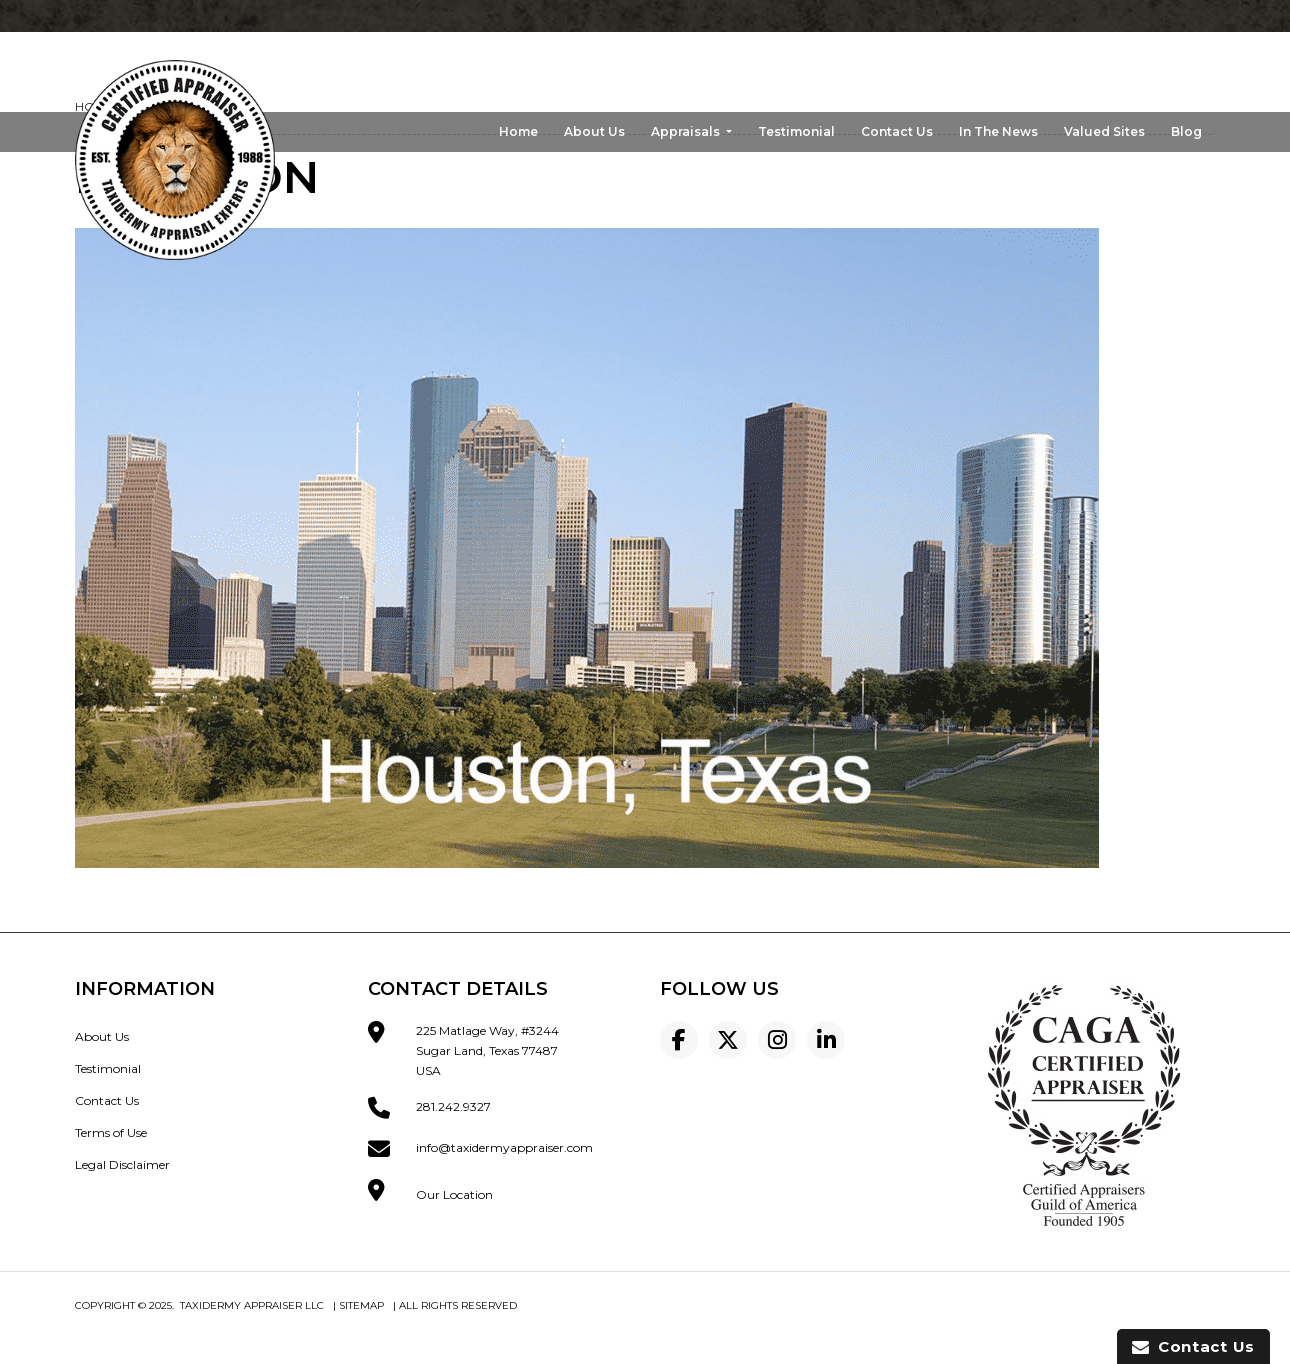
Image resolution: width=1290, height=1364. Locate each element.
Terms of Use (111, 1132)
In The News (998, 131)
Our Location (454, 1194)
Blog (1186, 131)
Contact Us (897, 131)
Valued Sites (1104, 131)
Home (518, 131)
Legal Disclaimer (122, 1164)
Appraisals (687, 131)
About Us (594, 131)
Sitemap (361, 1305)
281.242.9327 (453, 1106)
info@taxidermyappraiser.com (504, 1147)
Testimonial (796, 131)
